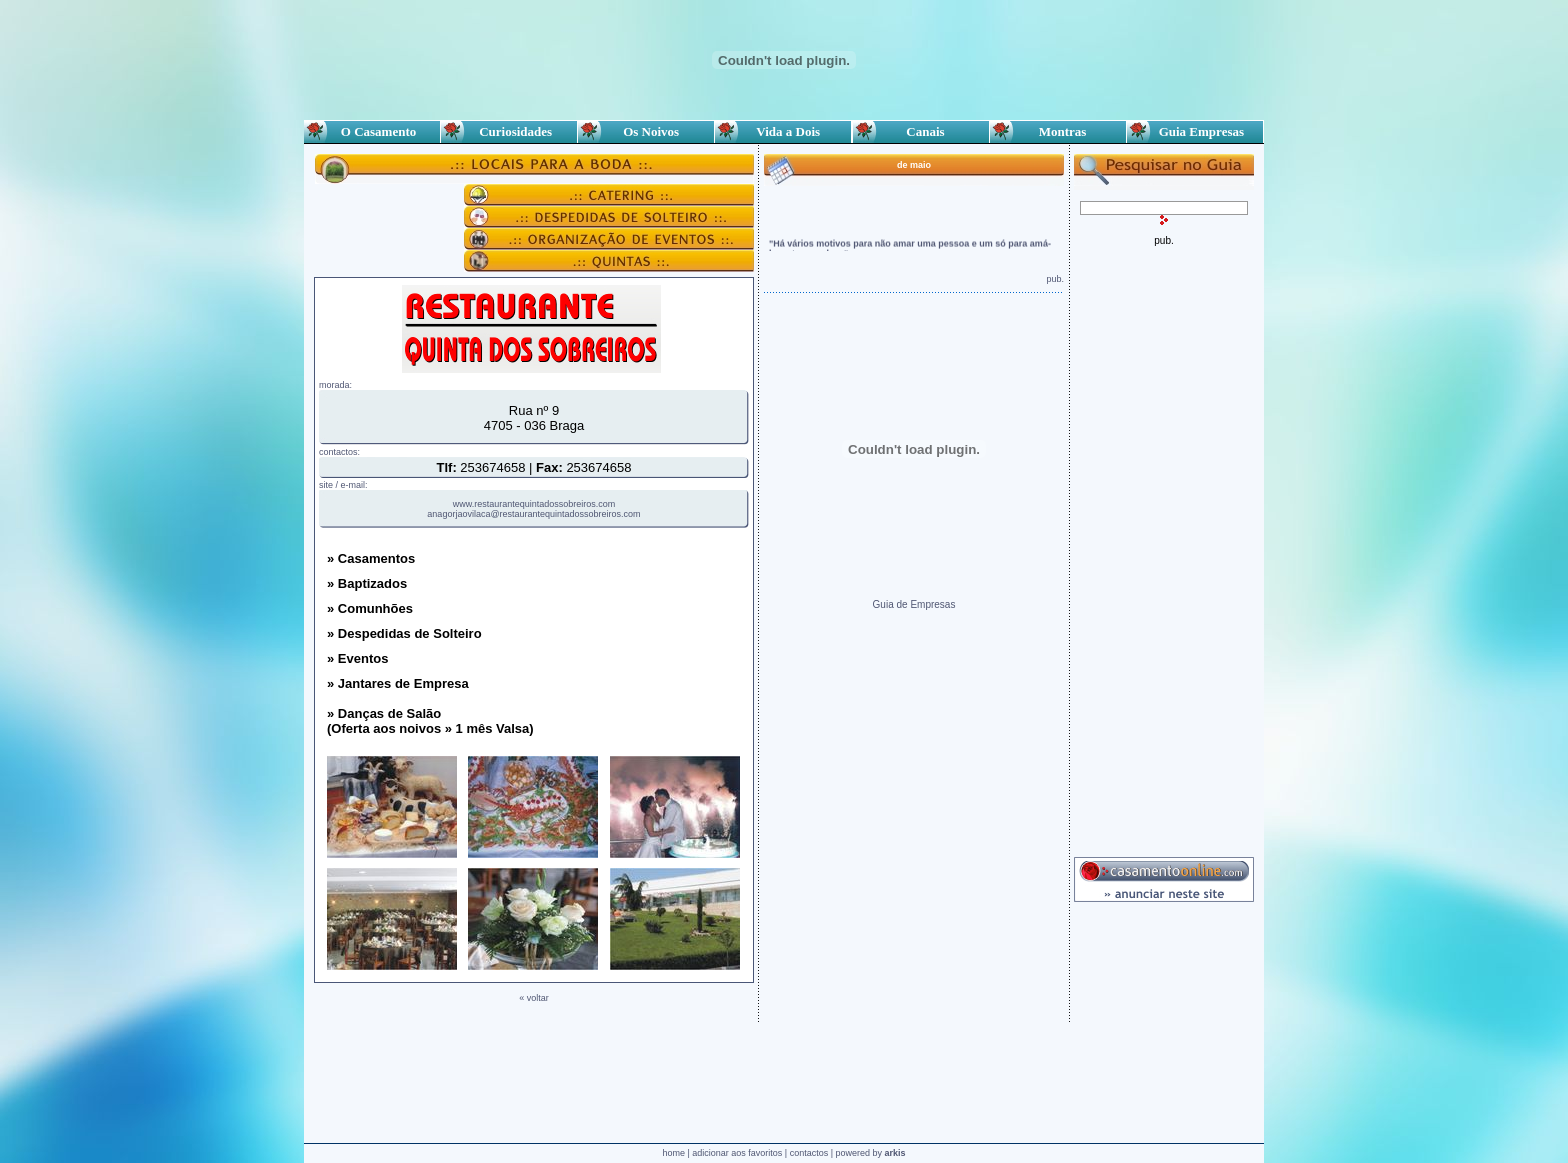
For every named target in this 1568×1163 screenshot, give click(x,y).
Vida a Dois (783, 131)
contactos (809, 1153)
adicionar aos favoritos (737, 1153)
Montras (1057, 131)
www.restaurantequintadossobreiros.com (534, 504)
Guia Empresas (1195, 131)
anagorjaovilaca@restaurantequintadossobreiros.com (533, 514)
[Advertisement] (1164, 546)
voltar (538, 998)
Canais (921, 131)
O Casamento (372, 131)
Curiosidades (509, 131)
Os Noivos (646, 131)
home (673, 1153)
